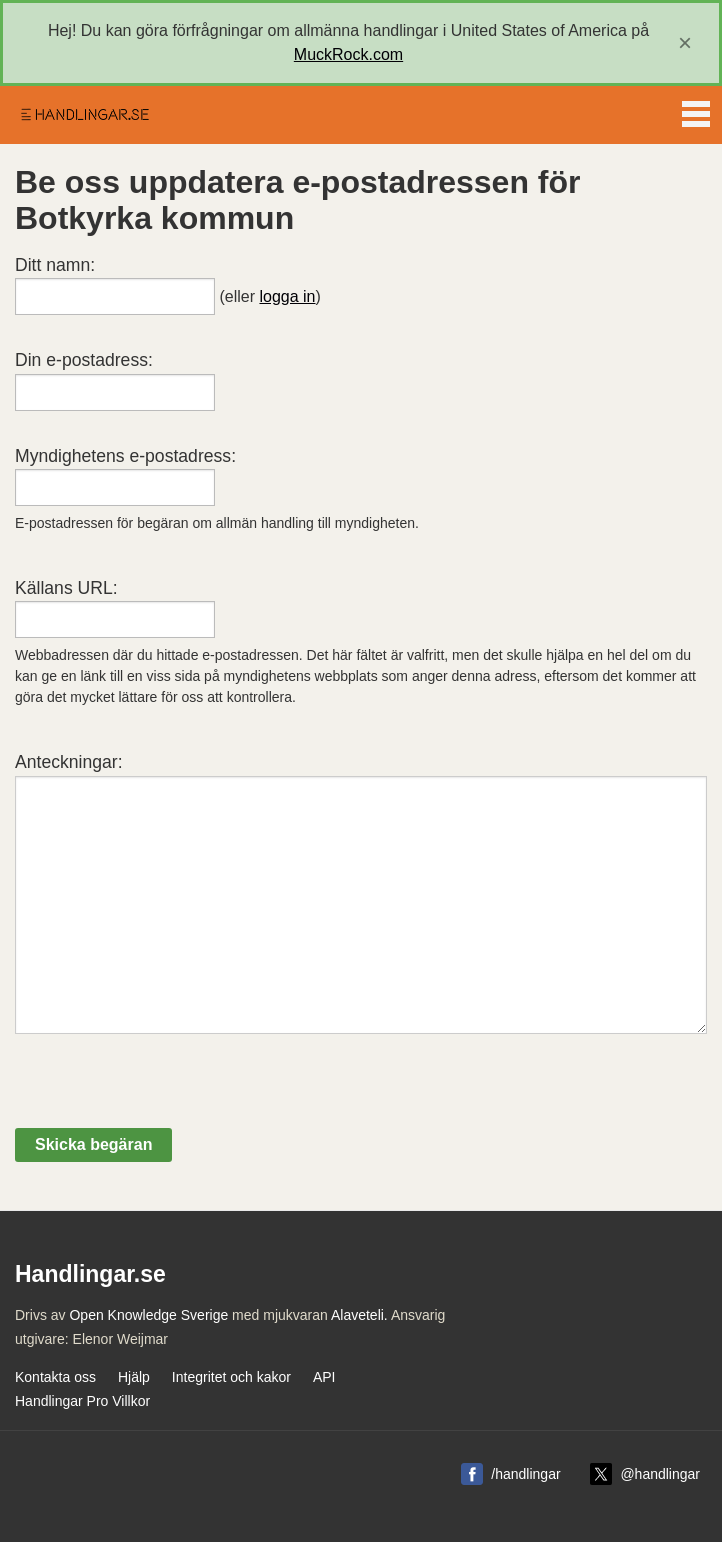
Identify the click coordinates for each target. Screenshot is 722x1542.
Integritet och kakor (231, 1377)
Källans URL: (66, 588)
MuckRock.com (348, 54)
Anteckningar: (69, 762)
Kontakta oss (55, 1377)
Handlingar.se (84, 115)
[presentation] (167, 1089)
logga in (287, 296)
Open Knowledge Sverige (148, 1315)
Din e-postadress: (84, 360)
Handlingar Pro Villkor (82, 1401)
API (324, 1377)
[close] (685, 43)
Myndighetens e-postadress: (125, 456)
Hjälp (134, 1377)
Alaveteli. (359, 1315)
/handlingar (525, 1474)
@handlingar (660, 1474)
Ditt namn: (55, 265)
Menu (696, 110)
